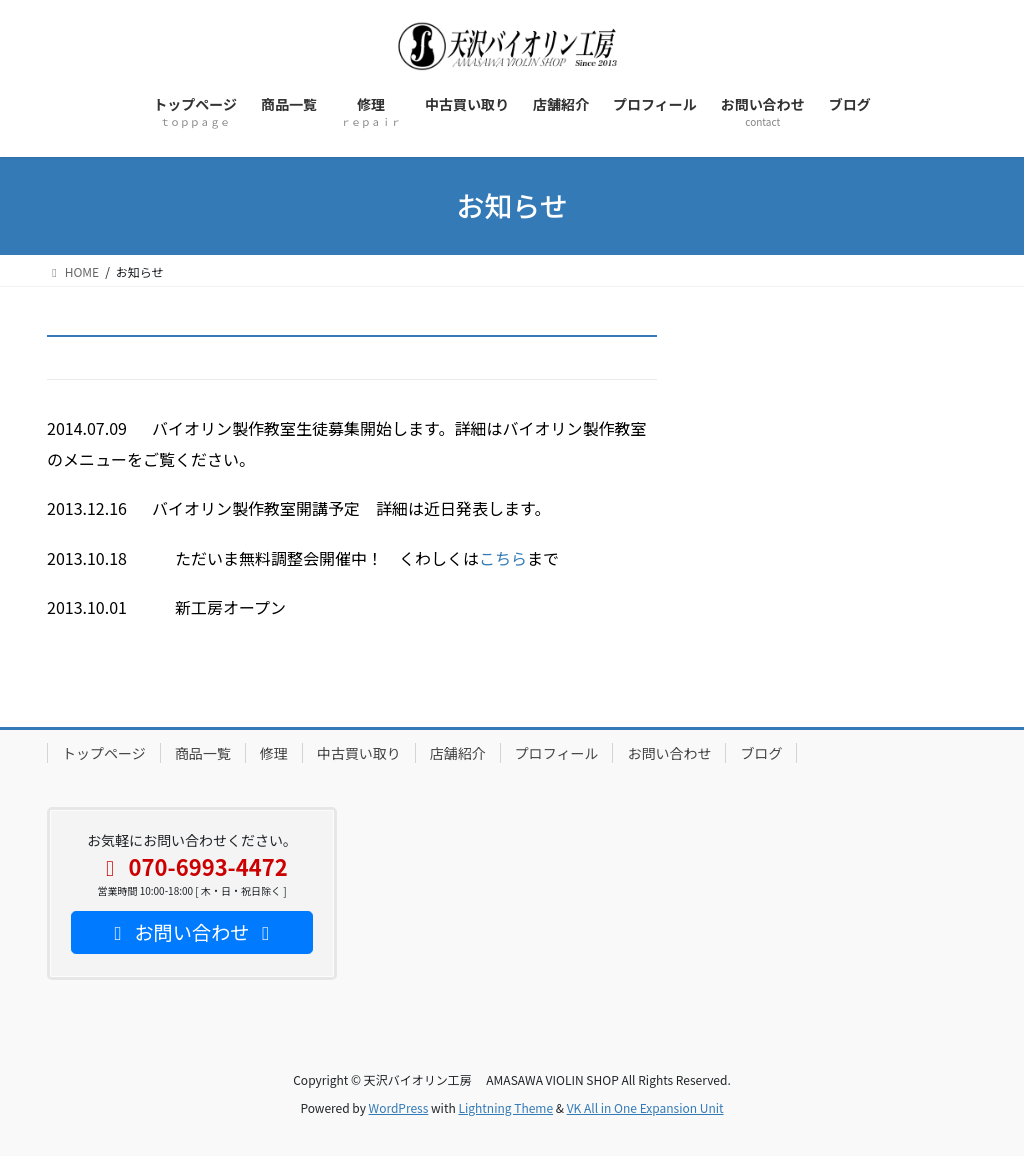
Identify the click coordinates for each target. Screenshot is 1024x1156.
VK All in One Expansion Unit (645, 1107)
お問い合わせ (669, 753)
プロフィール (557, 753)
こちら (503, 558)
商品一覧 (203, 753)
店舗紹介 (458, 753)
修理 (274, 753)
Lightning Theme (505, 1107)
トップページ (104, 753)
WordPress (399, 1107)
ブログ (761, 753)
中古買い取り (359, 753)
